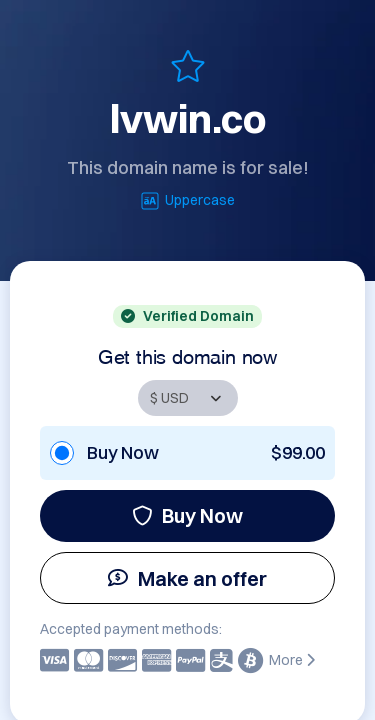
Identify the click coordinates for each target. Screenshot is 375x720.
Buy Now (187, 515)
